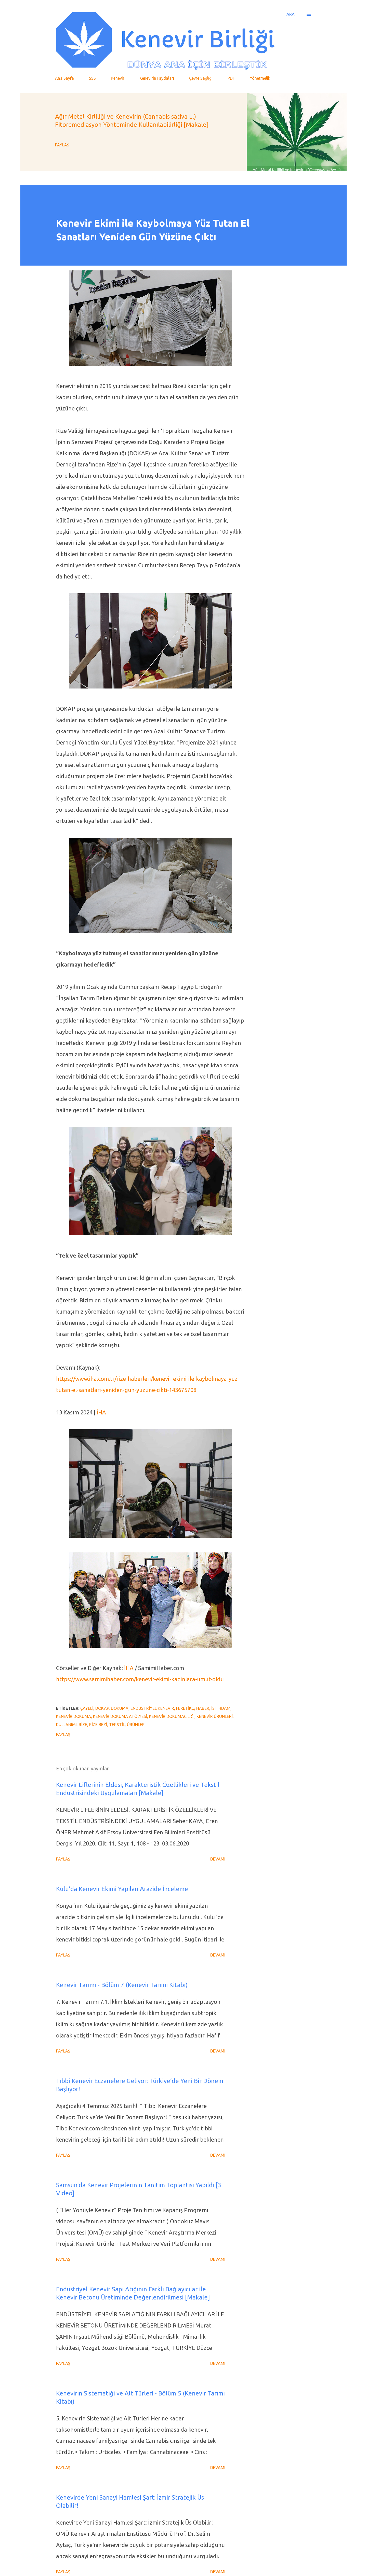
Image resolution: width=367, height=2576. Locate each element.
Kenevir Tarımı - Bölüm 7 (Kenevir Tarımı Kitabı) (122, 1984)
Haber (202, 1708)
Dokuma (119, 1708)
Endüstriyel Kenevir (152, 1708)
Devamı (217, 1859)
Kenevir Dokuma (73, 1716)
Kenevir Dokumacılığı (171, 1716)
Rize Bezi (98, 1724)
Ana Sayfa (64, 78)
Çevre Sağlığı (201, 78)
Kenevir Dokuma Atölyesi (120, 1716)
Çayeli (86, 1708)
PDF (231, 78)
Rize (83, 1724)
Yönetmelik (260, 78)
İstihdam (220, 1708)
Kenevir (117, 78)
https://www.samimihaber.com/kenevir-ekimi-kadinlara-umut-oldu (140, 1679)
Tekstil (117, 1724)
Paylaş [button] (62, 145)
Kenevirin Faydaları (156, 78)
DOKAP (102, 1708)
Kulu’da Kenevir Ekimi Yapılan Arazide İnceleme (122, 1888)
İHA (101, 1412)
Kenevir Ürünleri (214, 1716)
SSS (92, 78)
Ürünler (136, 1724)
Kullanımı (66, 1724)
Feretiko (185, 1708)
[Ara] (290, 14)
